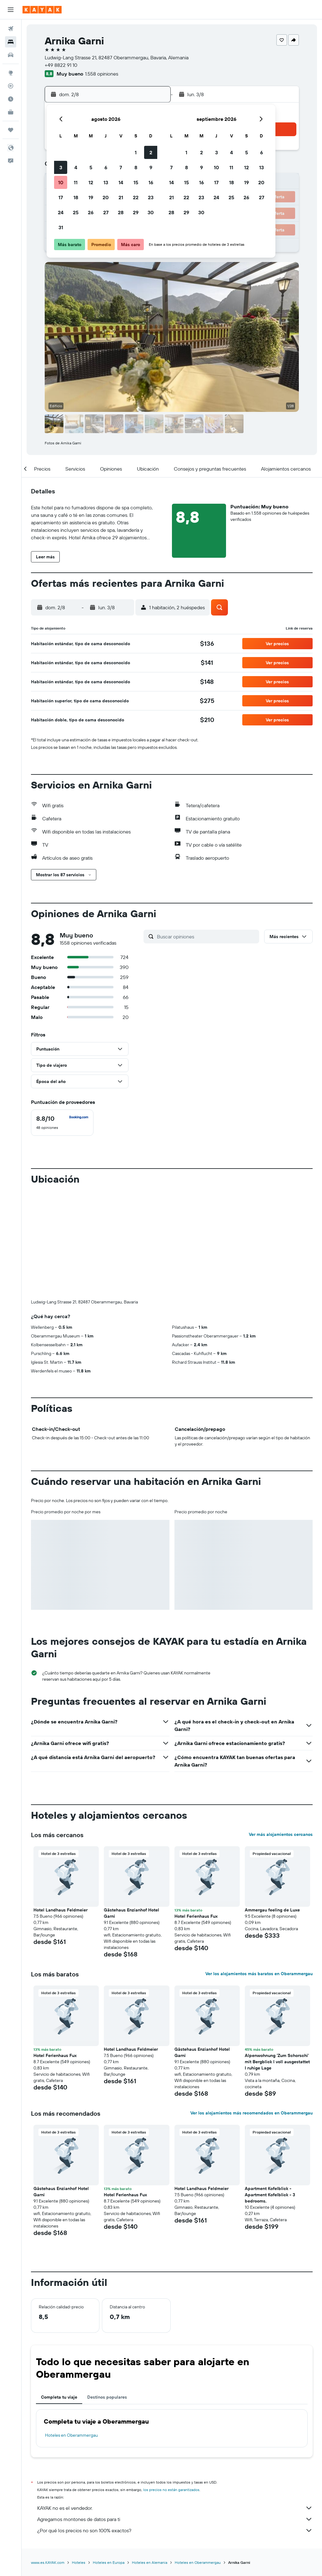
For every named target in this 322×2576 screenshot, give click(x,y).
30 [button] (151, 212)
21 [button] (120, 197)
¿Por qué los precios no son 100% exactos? (175, 2426)
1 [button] (136, 152)
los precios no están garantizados (171, 2386)
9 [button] (150, 167)
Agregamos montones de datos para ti (175, 2415)
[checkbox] (62, 1123)
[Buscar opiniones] (206, 936)
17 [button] (60, 197)
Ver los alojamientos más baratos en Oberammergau (259, 1870)
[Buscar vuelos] (11, 28)
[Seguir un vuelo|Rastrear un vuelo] (11, 86)
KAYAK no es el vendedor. (175, 2404)
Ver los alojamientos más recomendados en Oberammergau (251, 2009)
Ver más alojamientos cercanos (281, 1730)
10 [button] (60, 182)
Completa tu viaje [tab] (59, 2293)
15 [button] (135, 182)
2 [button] (150, 152)
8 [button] (135, 167)
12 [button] (90, 182)
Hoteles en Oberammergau (71, 2331)
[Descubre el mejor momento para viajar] (11, 99)
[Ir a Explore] (11, 73)
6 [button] (105, 167)
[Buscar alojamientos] (11, 42)
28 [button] (120, 212)
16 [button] (150, 182)
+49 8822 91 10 (61, 65)
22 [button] (135, 197)
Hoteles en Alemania (149, 2458)
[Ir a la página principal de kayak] (42, 9)
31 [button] (60, 227)
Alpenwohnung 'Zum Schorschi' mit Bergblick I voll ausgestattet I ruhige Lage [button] (277, 1958)
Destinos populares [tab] (107, 2293)
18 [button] (75, 197)
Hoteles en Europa (108, 2458)
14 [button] (120, 182)
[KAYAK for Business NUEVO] (11, 112)
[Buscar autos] (11, 55)
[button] (11, 10)
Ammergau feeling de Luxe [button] (272, 1806)
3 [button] (60, 167)
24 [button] (60, 212)
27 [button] (105, 212)
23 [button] (150, 197)
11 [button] (76, 182)
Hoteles (78, 2458)
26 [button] (90, 212)
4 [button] (75, 167)
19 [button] (90, 197)
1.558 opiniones (101, 74)
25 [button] (75, 212)
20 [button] (106, 197)
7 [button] (120, 167)
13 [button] (105, 182)
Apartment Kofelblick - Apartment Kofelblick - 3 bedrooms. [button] (270, 2091)
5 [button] (90, 167)
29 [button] (135, 212)
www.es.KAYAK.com (47, 2458)
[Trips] (11, 130)
